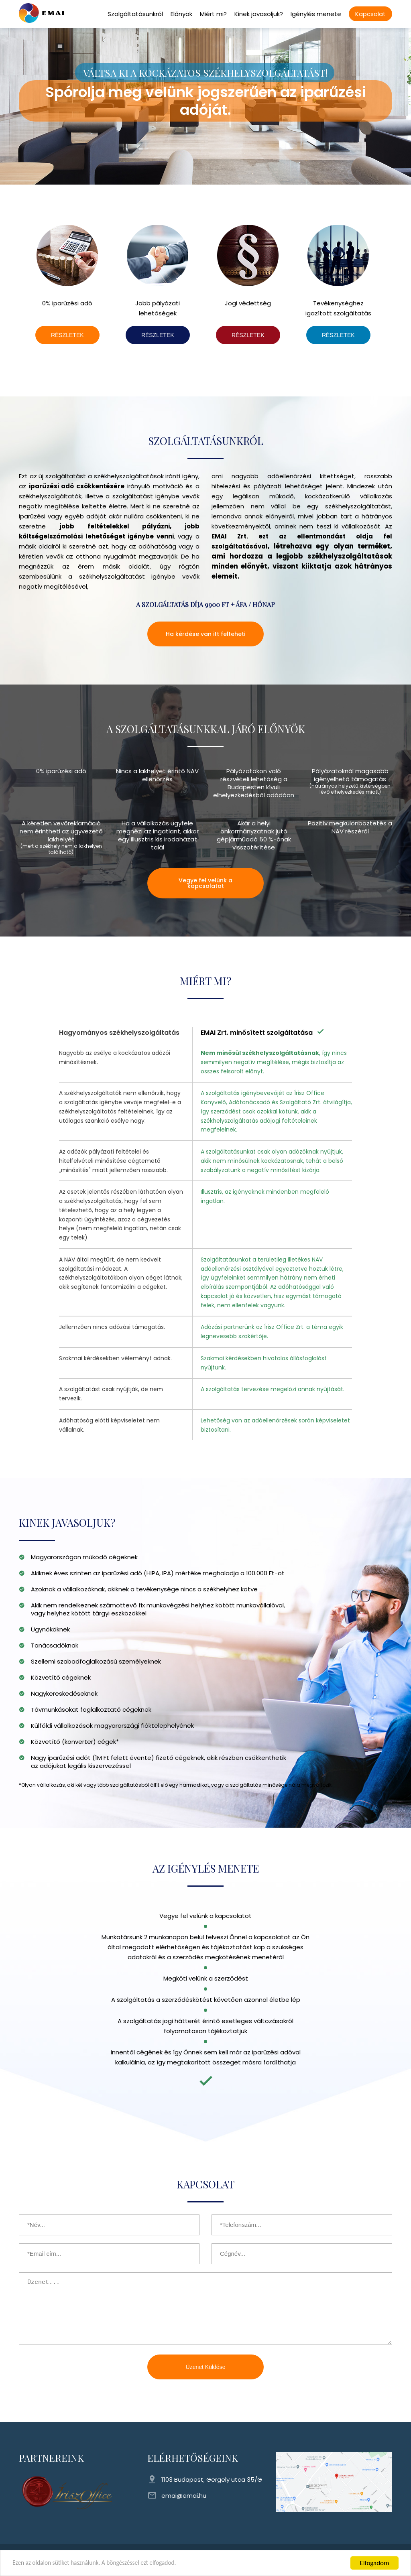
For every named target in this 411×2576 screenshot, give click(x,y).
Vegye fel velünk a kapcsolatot (205, 883)
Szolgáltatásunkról (135, 14)
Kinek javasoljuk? (258, 14)
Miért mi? (213, 14)
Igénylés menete (316, 14)
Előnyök (181, 14)
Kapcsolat (370, 14)
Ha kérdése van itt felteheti (205, 634)
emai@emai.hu (183, 2495)
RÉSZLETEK (67, 335)
